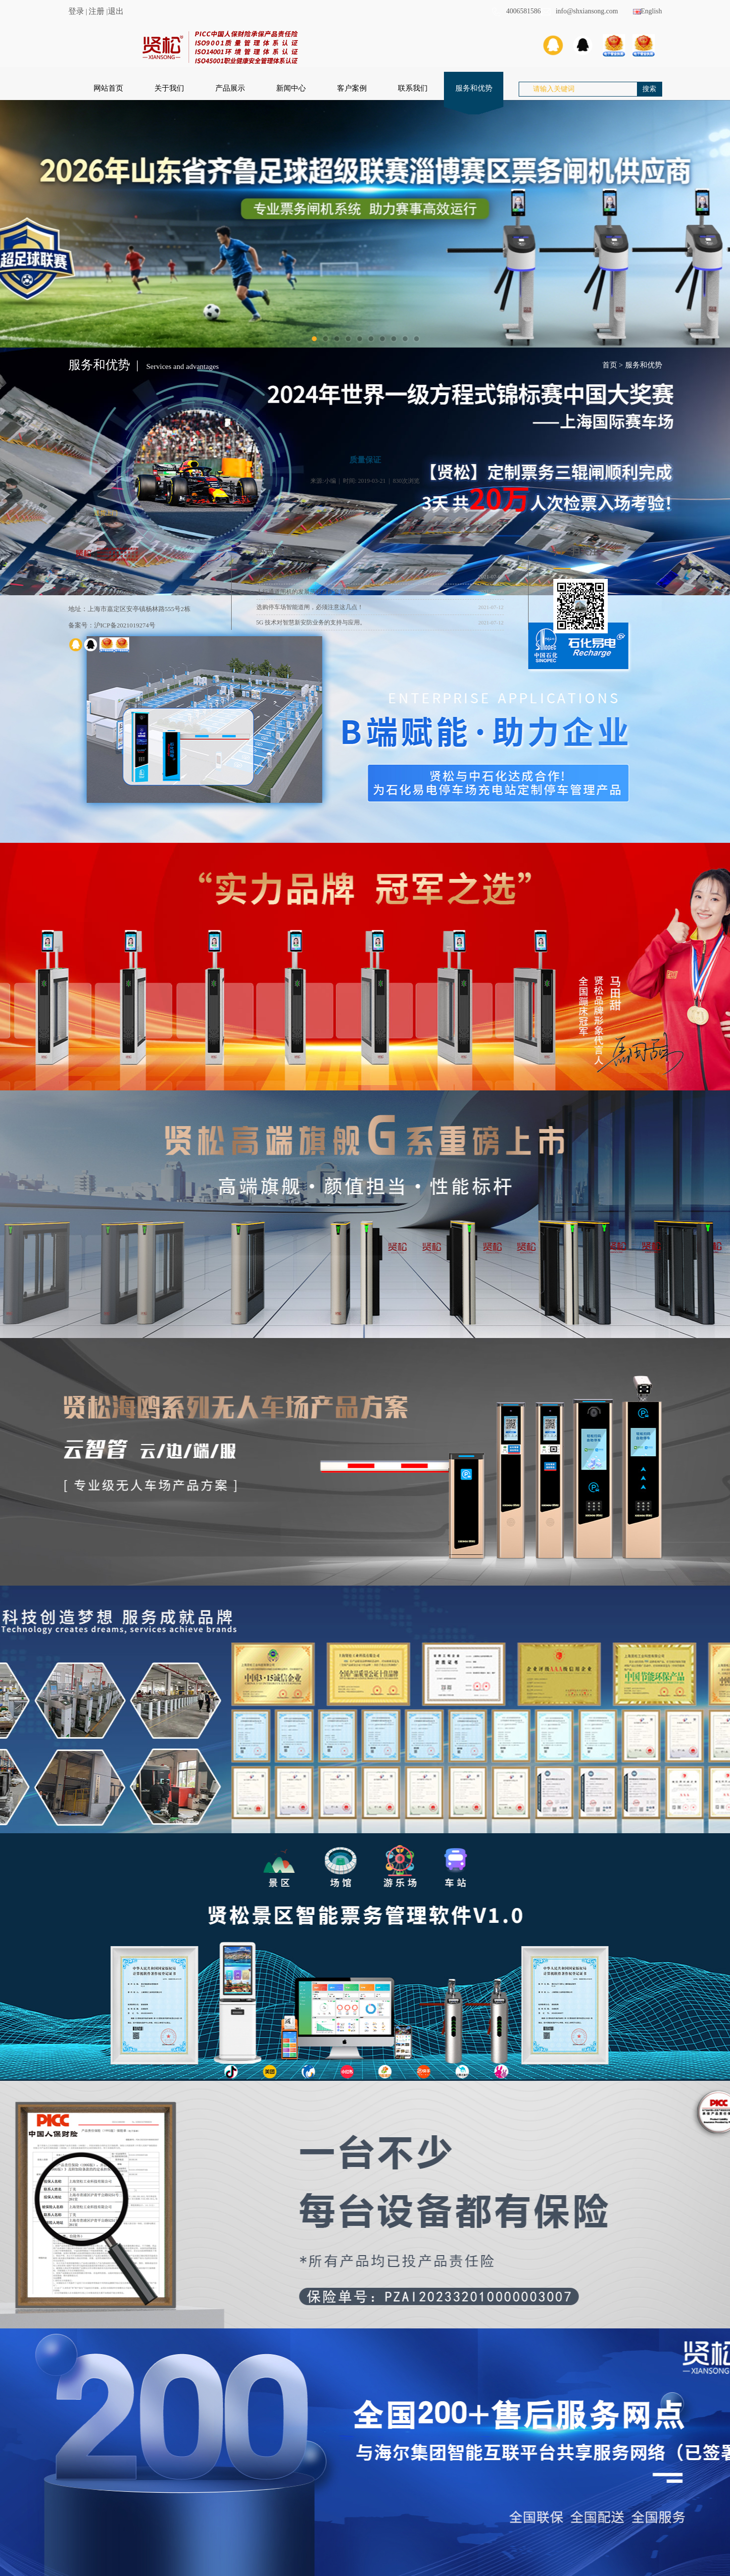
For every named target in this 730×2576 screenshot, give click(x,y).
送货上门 (106, 513)
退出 (116, 11)
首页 (609, 365)
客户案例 (352, 88)
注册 (96, 11)
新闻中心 (291, 88)
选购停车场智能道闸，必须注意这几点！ (309, 607)
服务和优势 (473, 88)
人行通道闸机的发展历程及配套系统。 (306, 591)
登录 (76, 11)
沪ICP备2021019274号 (124, 625)
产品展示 (230, 88)
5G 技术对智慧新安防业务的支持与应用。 (311, 622)
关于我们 (169, 88)
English (647, 11)
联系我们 (413, 88)
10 (416, 339)
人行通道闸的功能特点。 (289, 576)
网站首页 (108, 88)
